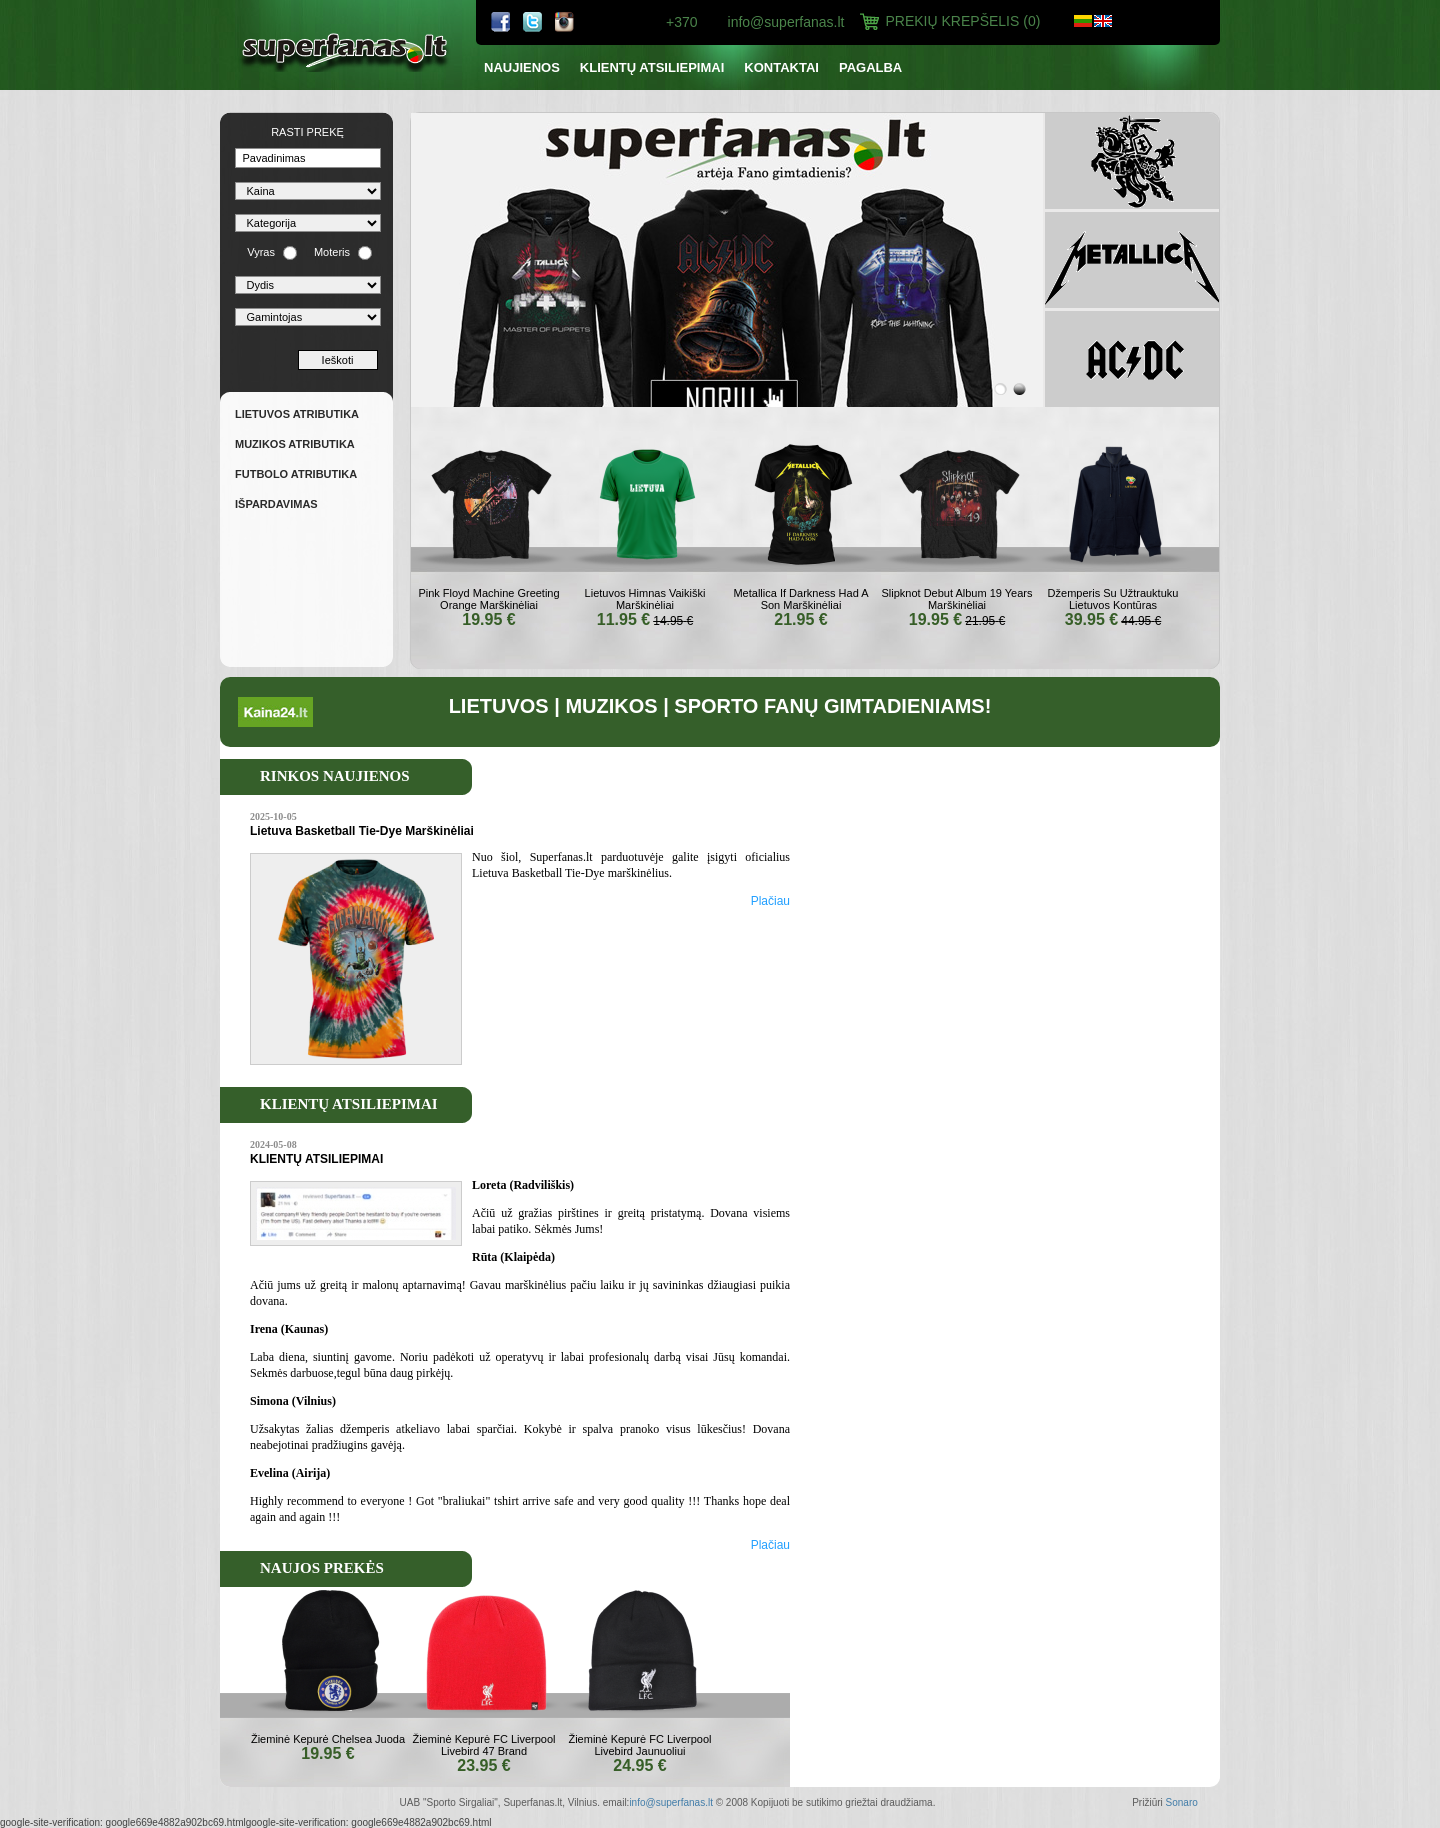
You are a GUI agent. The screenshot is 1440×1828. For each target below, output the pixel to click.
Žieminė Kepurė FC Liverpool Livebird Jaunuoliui (639, 1745)
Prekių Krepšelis (963, 21)
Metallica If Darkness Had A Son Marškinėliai (800, 599)
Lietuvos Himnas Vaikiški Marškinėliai (645, 599)
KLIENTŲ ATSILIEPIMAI (652, 67)
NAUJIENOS (522, 67)
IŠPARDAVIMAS (276, 504)
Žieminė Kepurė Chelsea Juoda (328, 1739)
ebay (565, 22)
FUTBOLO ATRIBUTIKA (296, 474)
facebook (501, 22)
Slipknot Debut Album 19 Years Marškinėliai (956, 599)
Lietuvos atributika (297, 414)
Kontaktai (781, 67)
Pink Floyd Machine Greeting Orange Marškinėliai (488, 599)
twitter (533, 22)
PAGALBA (870, 67)
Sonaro (1182, 1802)
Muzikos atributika (295, 444)
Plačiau (770, 901)
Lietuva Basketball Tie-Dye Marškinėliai (362, 831)
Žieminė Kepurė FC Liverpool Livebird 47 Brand (483, 1745)
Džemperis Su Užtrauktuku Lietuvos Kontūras (1113, 599)
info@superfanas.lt (786, 22)
